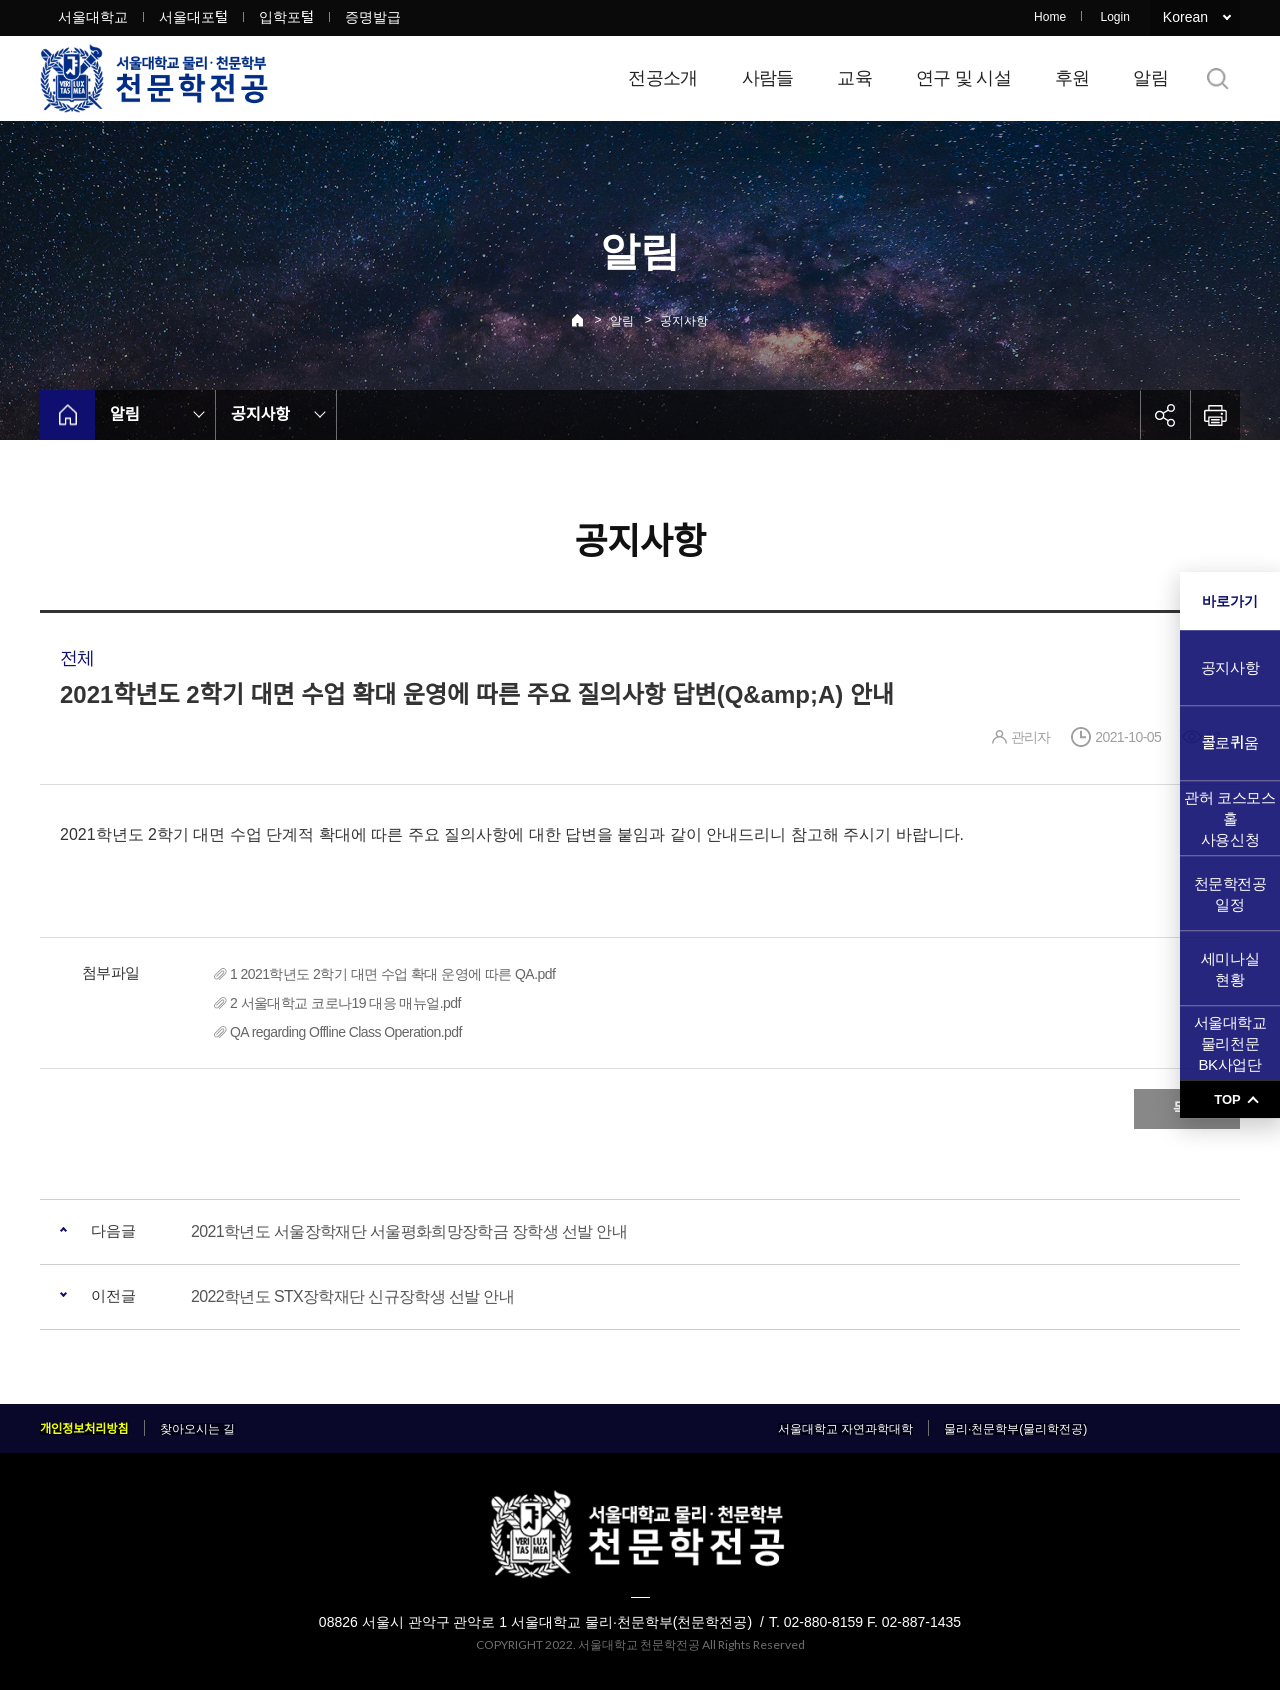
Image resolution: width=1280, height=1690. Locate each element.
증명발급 (373, 17)
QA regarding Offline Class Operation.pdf (346, 1032)
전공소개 (662, 78)
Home (1050, 17)
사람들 (768, 78)
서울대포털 (193, 17)
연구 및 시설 (963, 78)
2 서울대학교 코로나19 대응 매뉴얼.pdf (345, 1003)
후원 (1072, 78)
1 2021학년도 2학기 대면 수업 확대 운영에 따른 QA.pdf (392, 974)
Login (1114, 17)
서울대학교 (93, 17)
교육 (854, 78)
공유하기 (1165, 415)
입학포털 (286, 17)
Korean (1185, 17)
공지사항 (684, 321)
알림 (1150, 78)
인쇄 (1215, 415)
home (67, 415)
